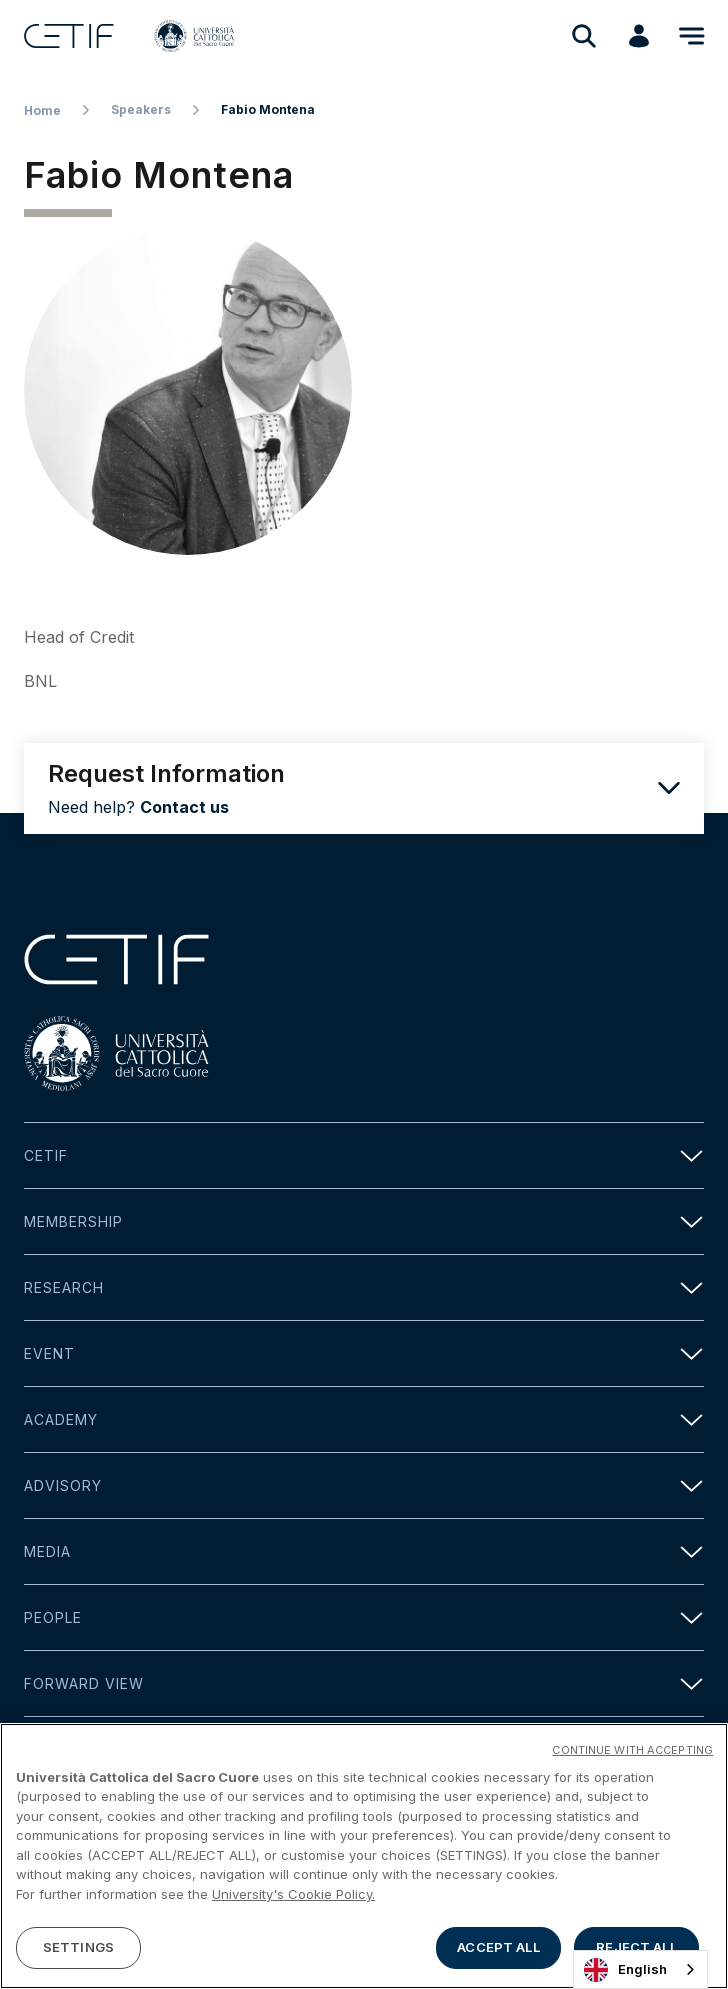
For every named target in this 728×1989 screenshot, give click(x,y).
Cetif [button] (364, 1155)
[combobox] (640, 1969)
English (625, 1970)
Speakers (141, 109)
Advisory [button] (364, 1485)
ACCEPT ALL (498, 1950)
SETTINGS (78, 1950)
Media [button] (364, 1551)
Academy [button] (364, 1419)
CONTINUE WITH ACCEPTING (632, 1752)
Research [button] (364, 1287)
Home (42, 110)
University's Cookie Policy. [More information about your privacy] (293, 1896)
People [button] (364, 1617)
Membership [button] (364, 1221)
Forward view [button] (364, 1683)
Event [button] (364, 1353)
